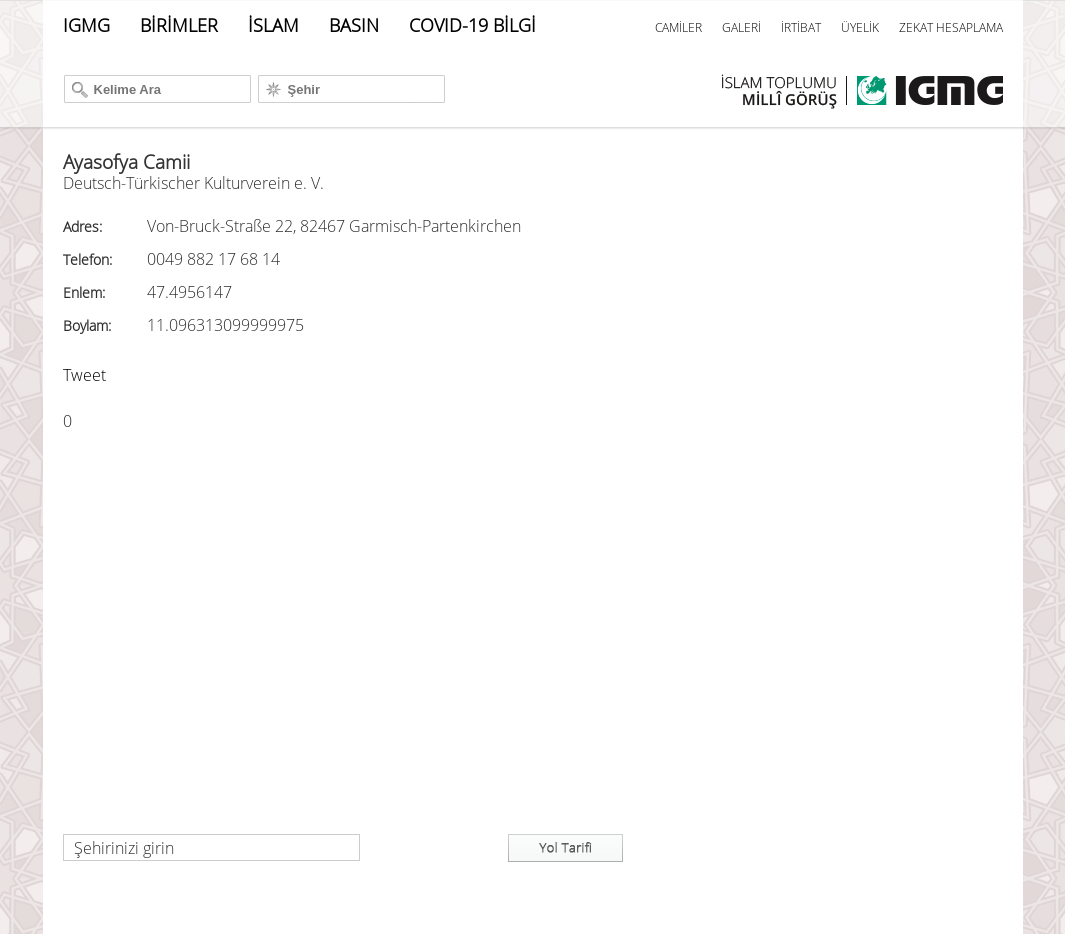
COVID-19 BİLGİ (472, 25)
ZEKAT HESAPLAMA (951, 27)
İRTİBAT (801, 27)
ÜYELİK (860, 27)
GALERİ (741, 27)
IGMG (86, 25)
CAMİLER (678, 27)
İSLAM (273, 25)
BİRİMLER (179, 25)
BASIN (354, 25)
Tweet (84, 375)
